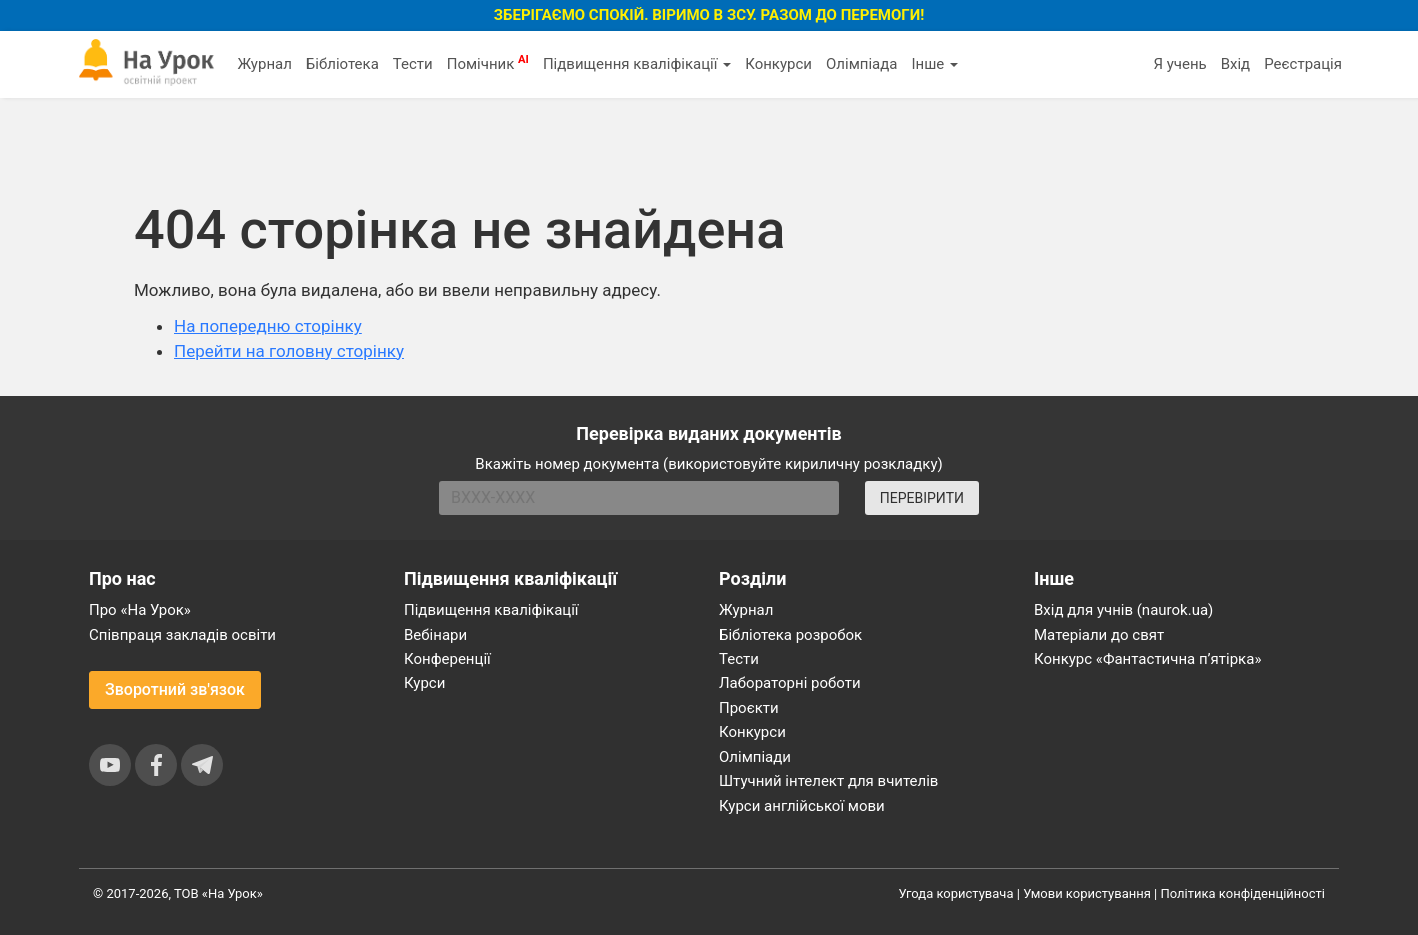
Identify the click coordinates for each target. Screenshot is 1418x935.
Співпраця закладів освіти (182, 635)
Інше (934, 64)
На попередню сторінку (268, 326)
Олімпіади (755, 757)
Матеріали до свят (1099, 635)
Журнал (264, 64)
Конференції (447, 659)
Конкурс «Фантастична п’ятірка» (1147, 659)
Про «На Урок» (140, 610)
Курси (424, 683)
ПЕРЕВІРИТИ (922, 498)
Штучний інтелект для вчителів (828, 781)
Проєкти (749, 708)
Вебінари (435, 635)
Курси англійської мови (802, 806)
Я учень (1179, 64)
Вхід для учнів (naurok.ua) (1123, 610)
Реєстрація (1303, 64)
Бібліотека (342, 64)
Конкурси (778, 64)
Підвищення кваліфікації (637, 64)
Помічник (488, 63)
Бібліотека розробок (790, 635)
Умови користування (1087, 893)
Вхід (1236, 64)
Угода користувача (956, 893)
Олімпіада (861, 64)
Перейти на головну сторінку (289, 351)
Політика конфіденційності (1243, 893)
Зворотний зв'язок (175, 689)
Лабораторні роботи (790, 683)
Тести (413, 64)
